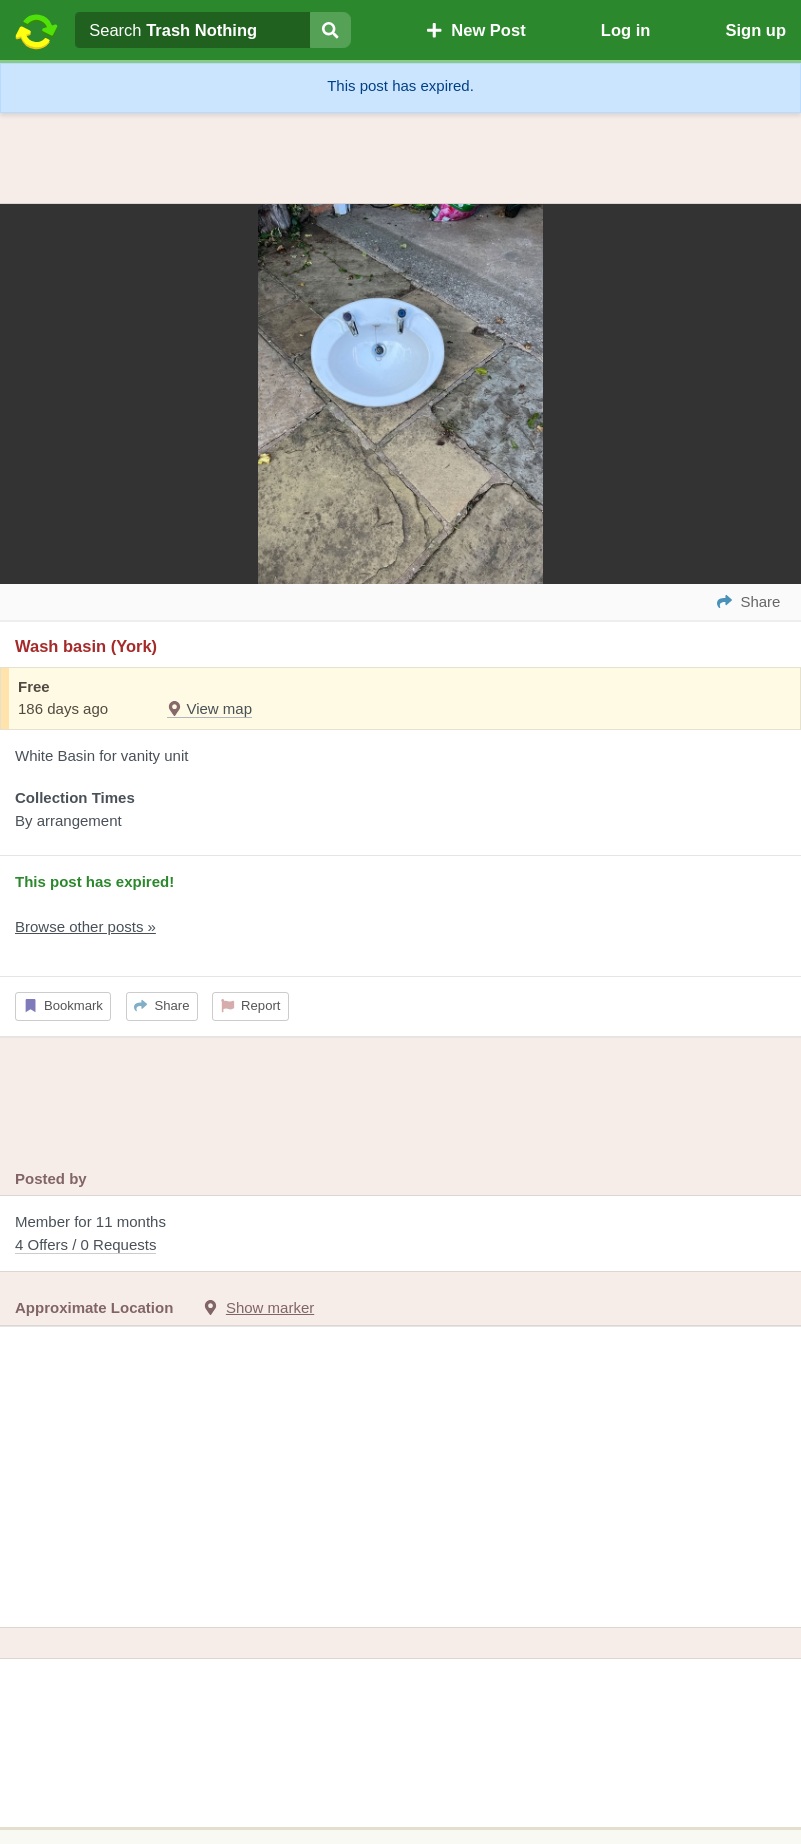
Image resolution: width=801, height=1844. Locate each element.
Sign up (755, 30)
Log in (625, 30)
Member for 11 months (400, 1234)
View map (209, 708)
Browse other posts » (85, 926)
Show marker (270, 1307)
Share (161, 1005)
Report (251, 1005)
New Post (476, 30)
